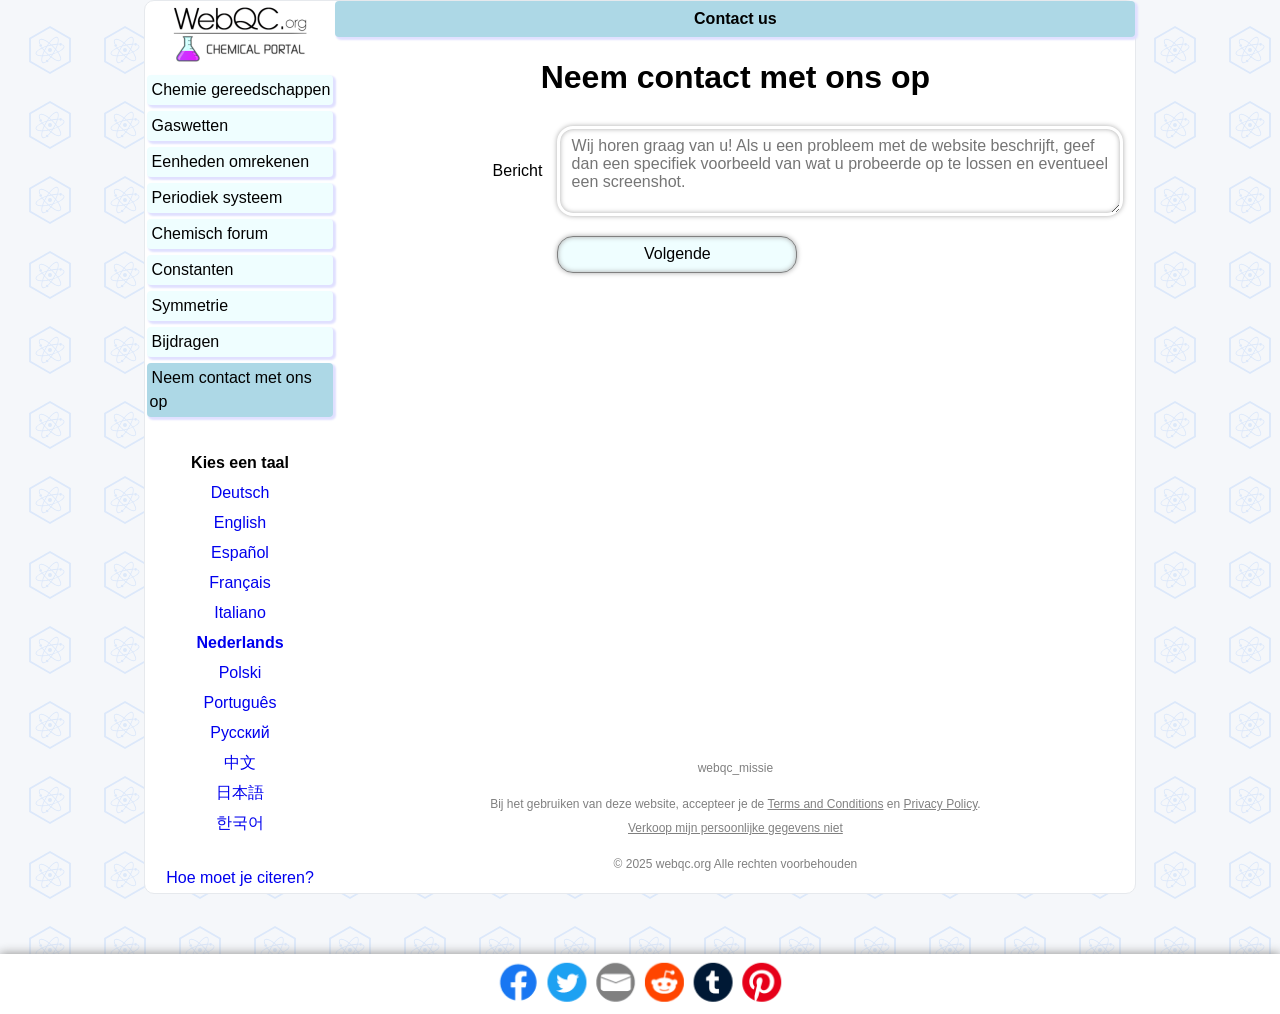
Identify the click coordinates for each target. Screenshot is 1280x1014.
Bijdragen (186, 341)
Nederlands (239, 642)
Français (239, 582)
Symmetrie (190, 305)
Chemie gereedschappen (241, 89)
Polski (240, 672)
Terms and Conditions (825, 804)
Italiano (240, 612)
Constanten (193, 269)
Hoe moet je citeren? (240, 877)
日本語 (240, 792)
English (240, 522)
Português (240, 702)
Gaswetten (190, 125)
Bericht (518, 170)
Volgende (677, 253)
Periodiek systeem (217, 197)
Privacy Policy (941, 804)
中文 (240, 762)
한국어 (240, 822)
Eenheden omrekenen (230, 161)
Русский (239, 732)
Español (240, 552)
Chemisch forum (210, 233)
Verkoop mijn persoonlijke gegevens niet (735, 828)
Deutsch (240, 492)
